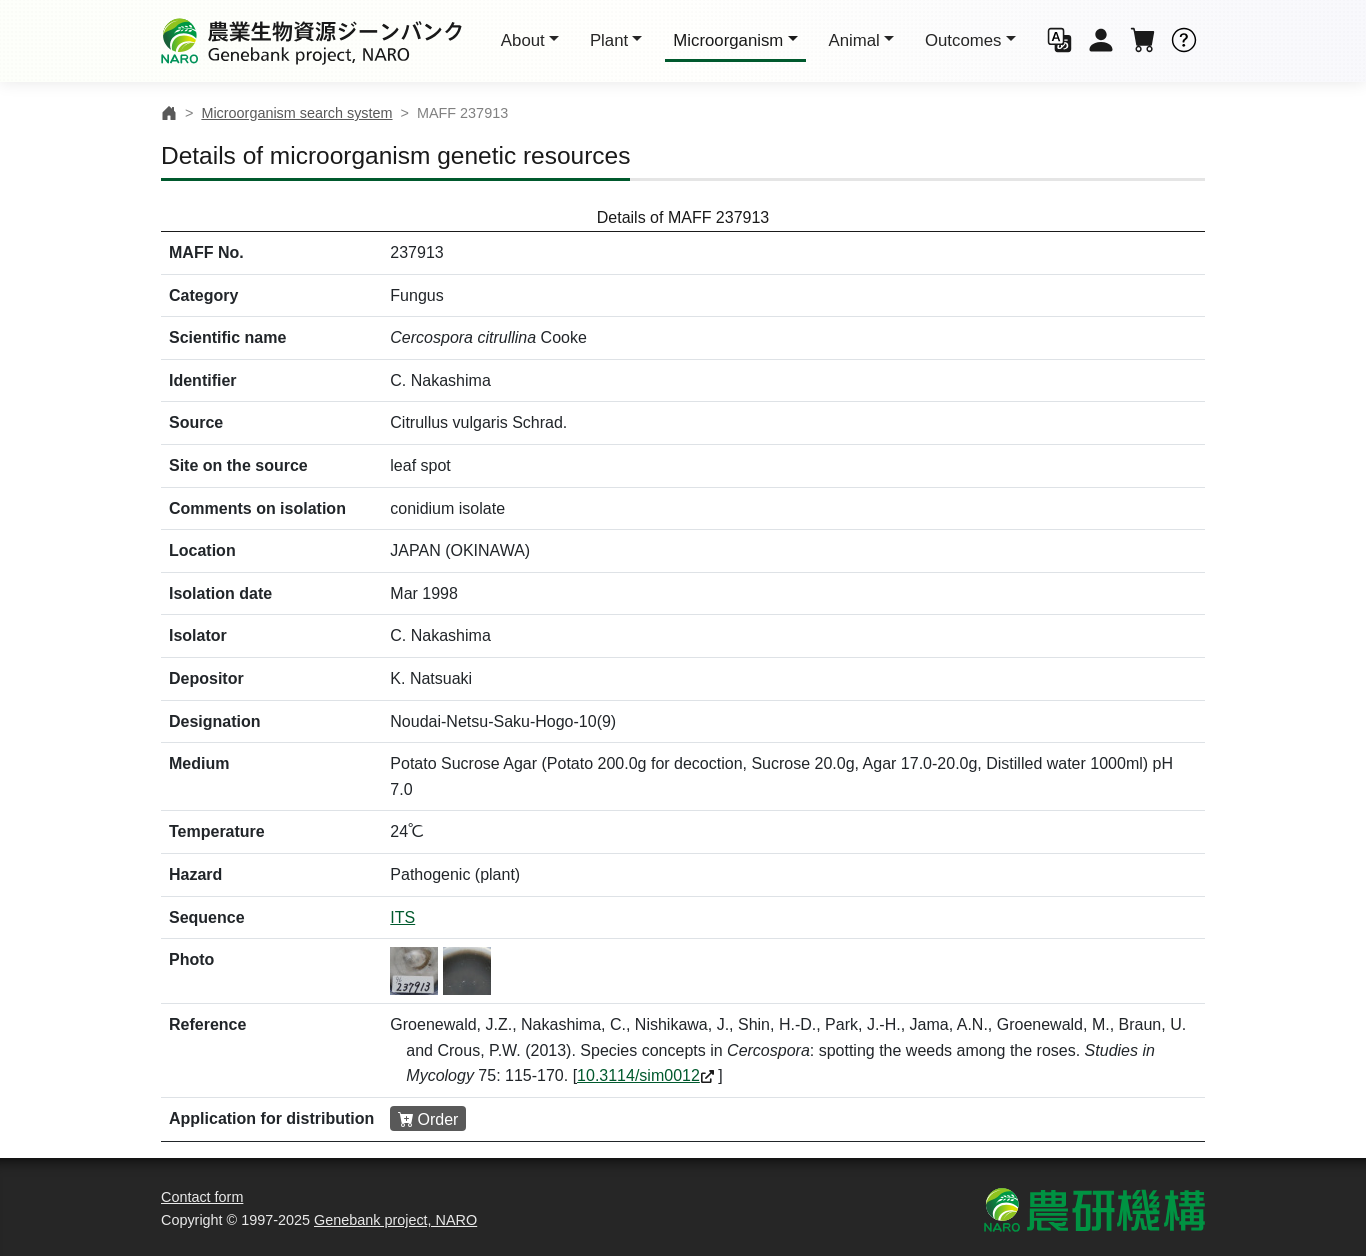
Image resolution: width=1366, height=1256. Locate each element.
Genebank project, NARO (395, 1220)
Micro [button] (728, 40)
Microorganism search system (296, 113)
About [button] (523, 40)
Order (438, 1119)
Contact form (202, 1197)
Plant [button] (609, 40)
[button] (1060, 41)
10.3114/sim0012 (638, 1075)
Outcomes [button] (963, 40)
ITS (402, 917)
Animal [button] (854, 40)
